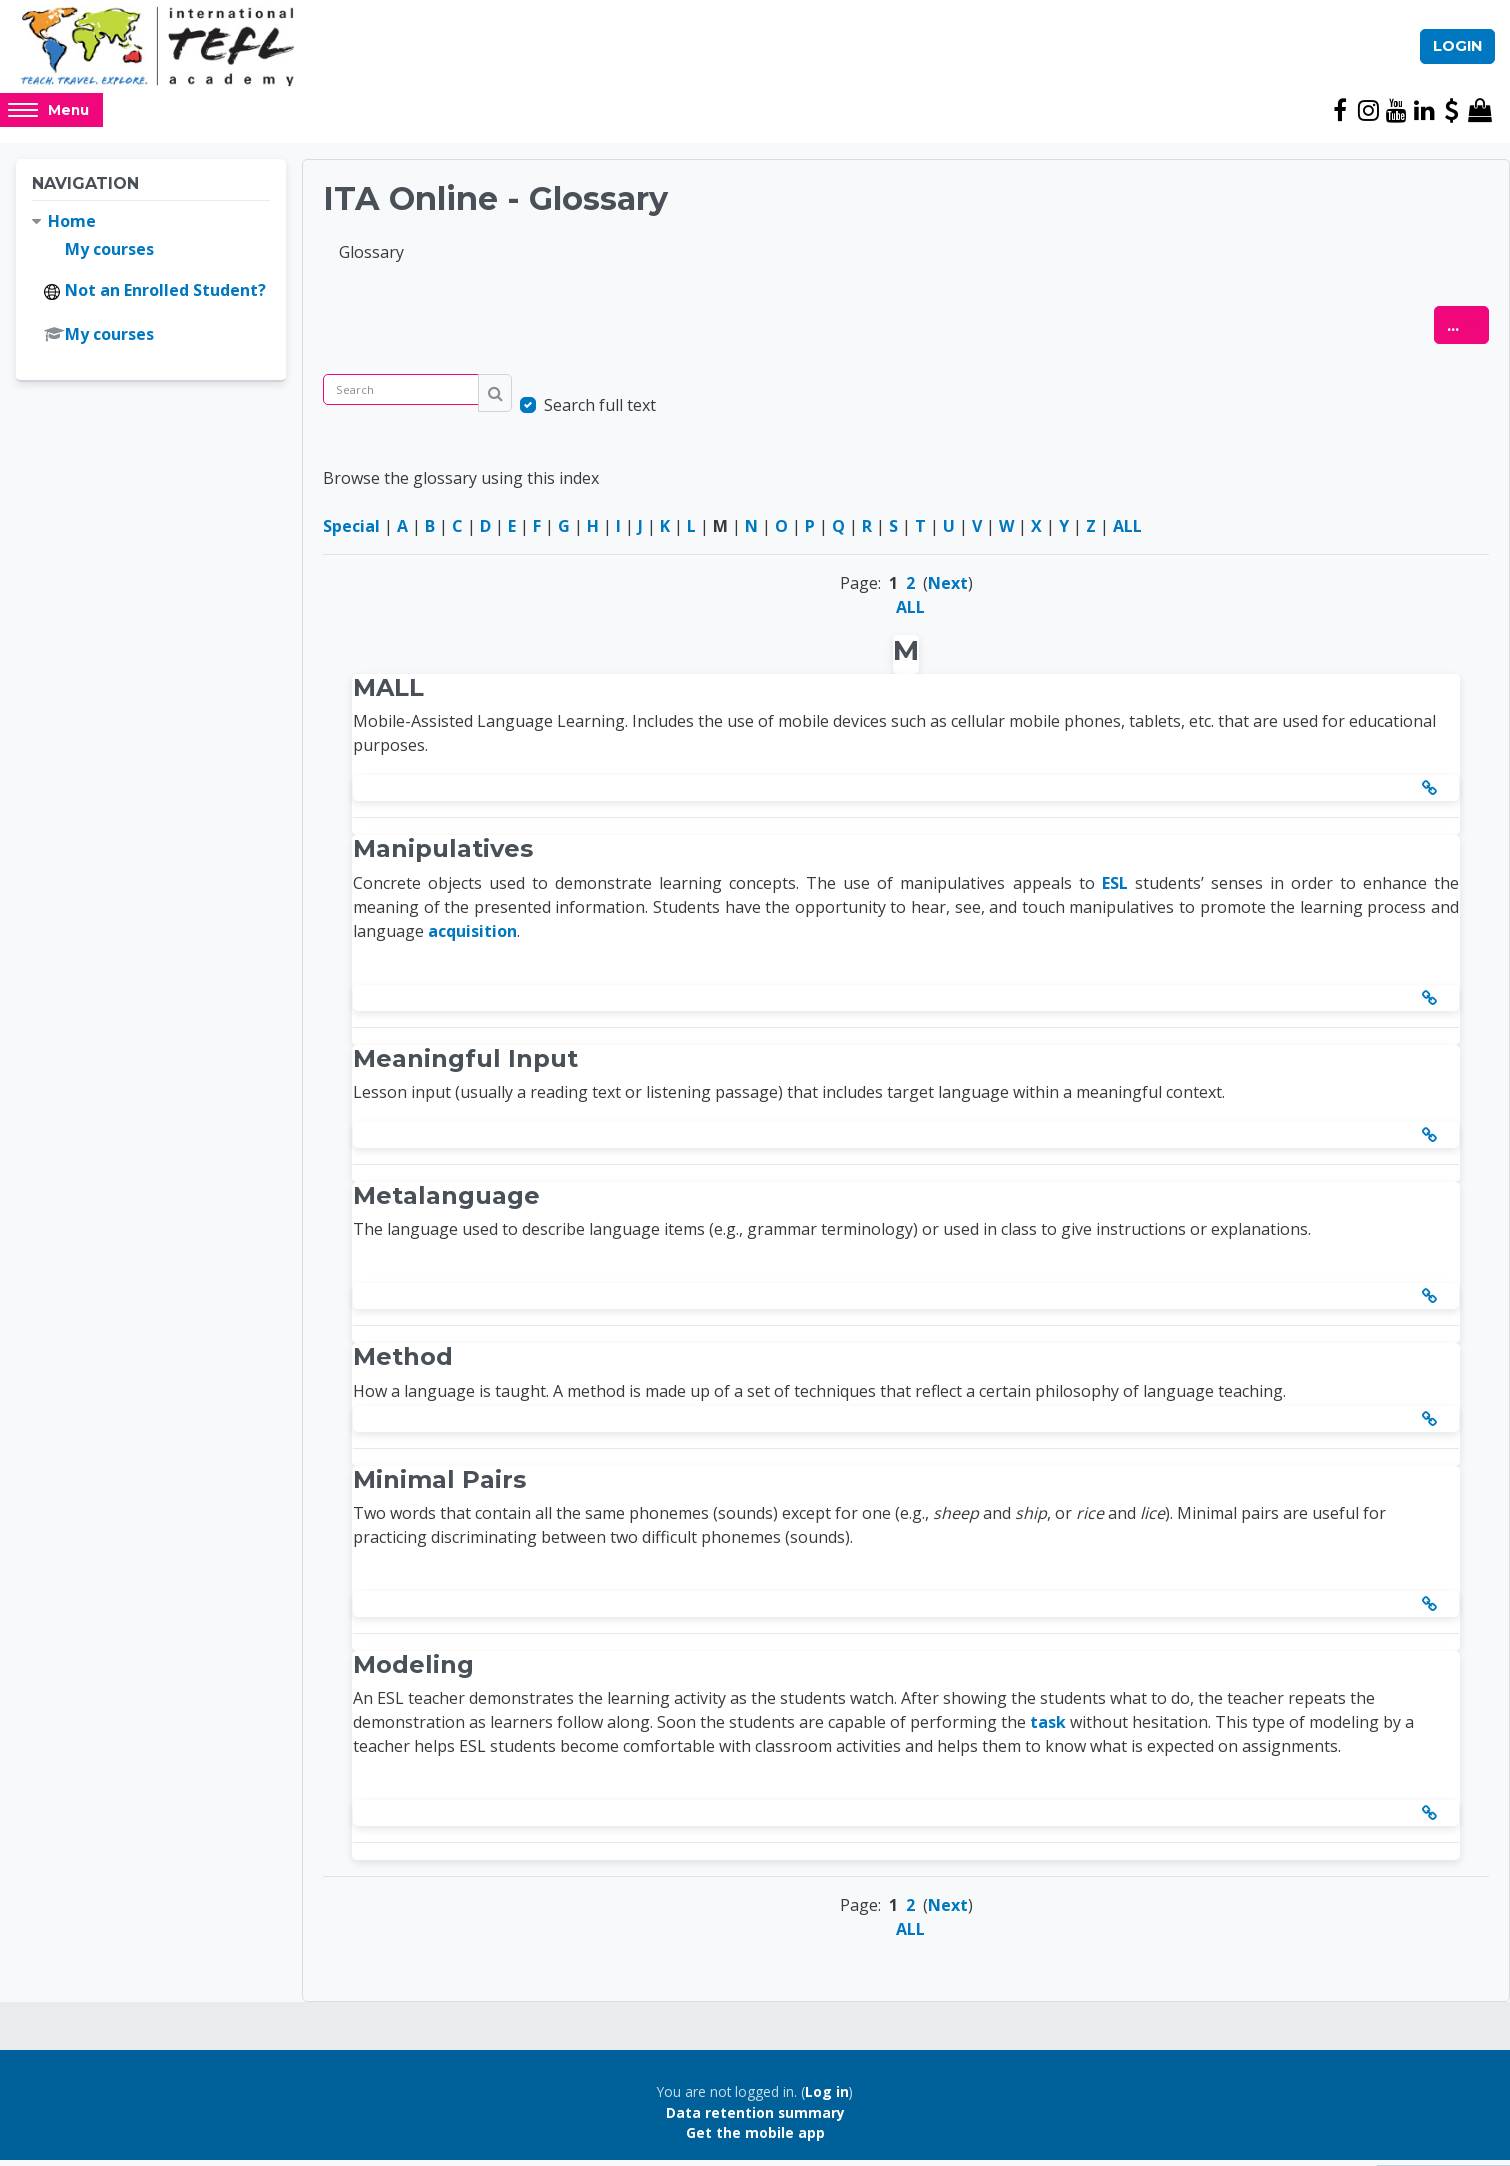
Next (948, 590)
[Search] (401, 396)
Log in (827, 2098)
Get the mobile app (755, 2139)
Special (351, 533)
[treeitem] (151, 285)
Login (1457, 49)
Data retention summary (755, 2119)
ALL (1127, 533)
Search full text (600, 412)
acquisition (472, 937)
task (1048, 1729)
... (1468, 331)
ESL (1115, 889)
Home (72, 228)
